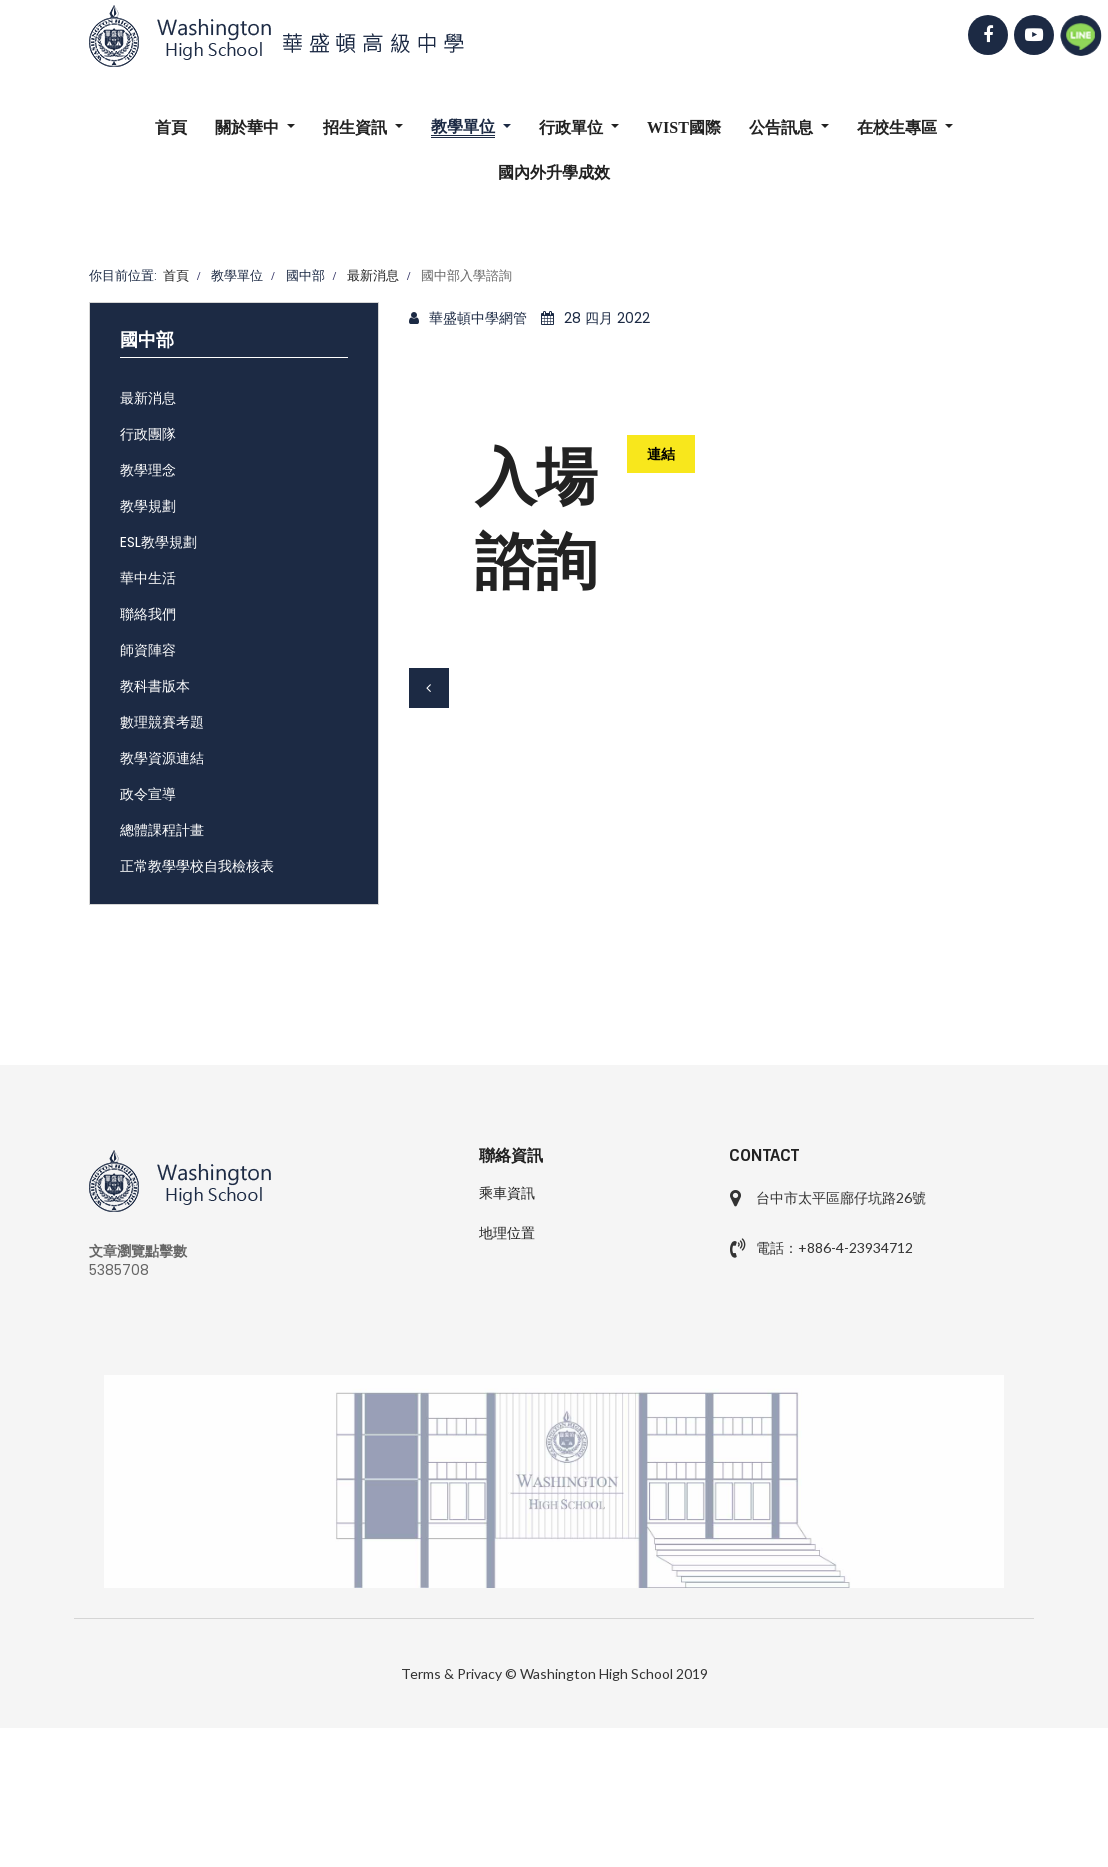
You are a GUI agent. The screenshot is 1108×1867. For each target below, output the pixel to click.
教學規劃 (148, 506)
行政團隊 (148, 434)
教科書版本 (155, 686)
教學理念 (148, 470)
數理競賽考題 (162, 722)
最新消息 (148, 398)
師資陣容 (148, 650)
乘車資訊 (507, 1193)
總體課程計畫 (162, 830)
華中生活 (148, 578)
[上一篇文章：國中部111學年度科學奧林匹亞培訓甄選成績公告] (429, 688)
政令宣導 (148, 794)
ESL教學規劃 (158, 542)
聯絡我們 (148, 614)
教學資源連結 (162, 758)
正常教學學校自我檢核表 (197, 866)
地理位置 (507, 1233)
